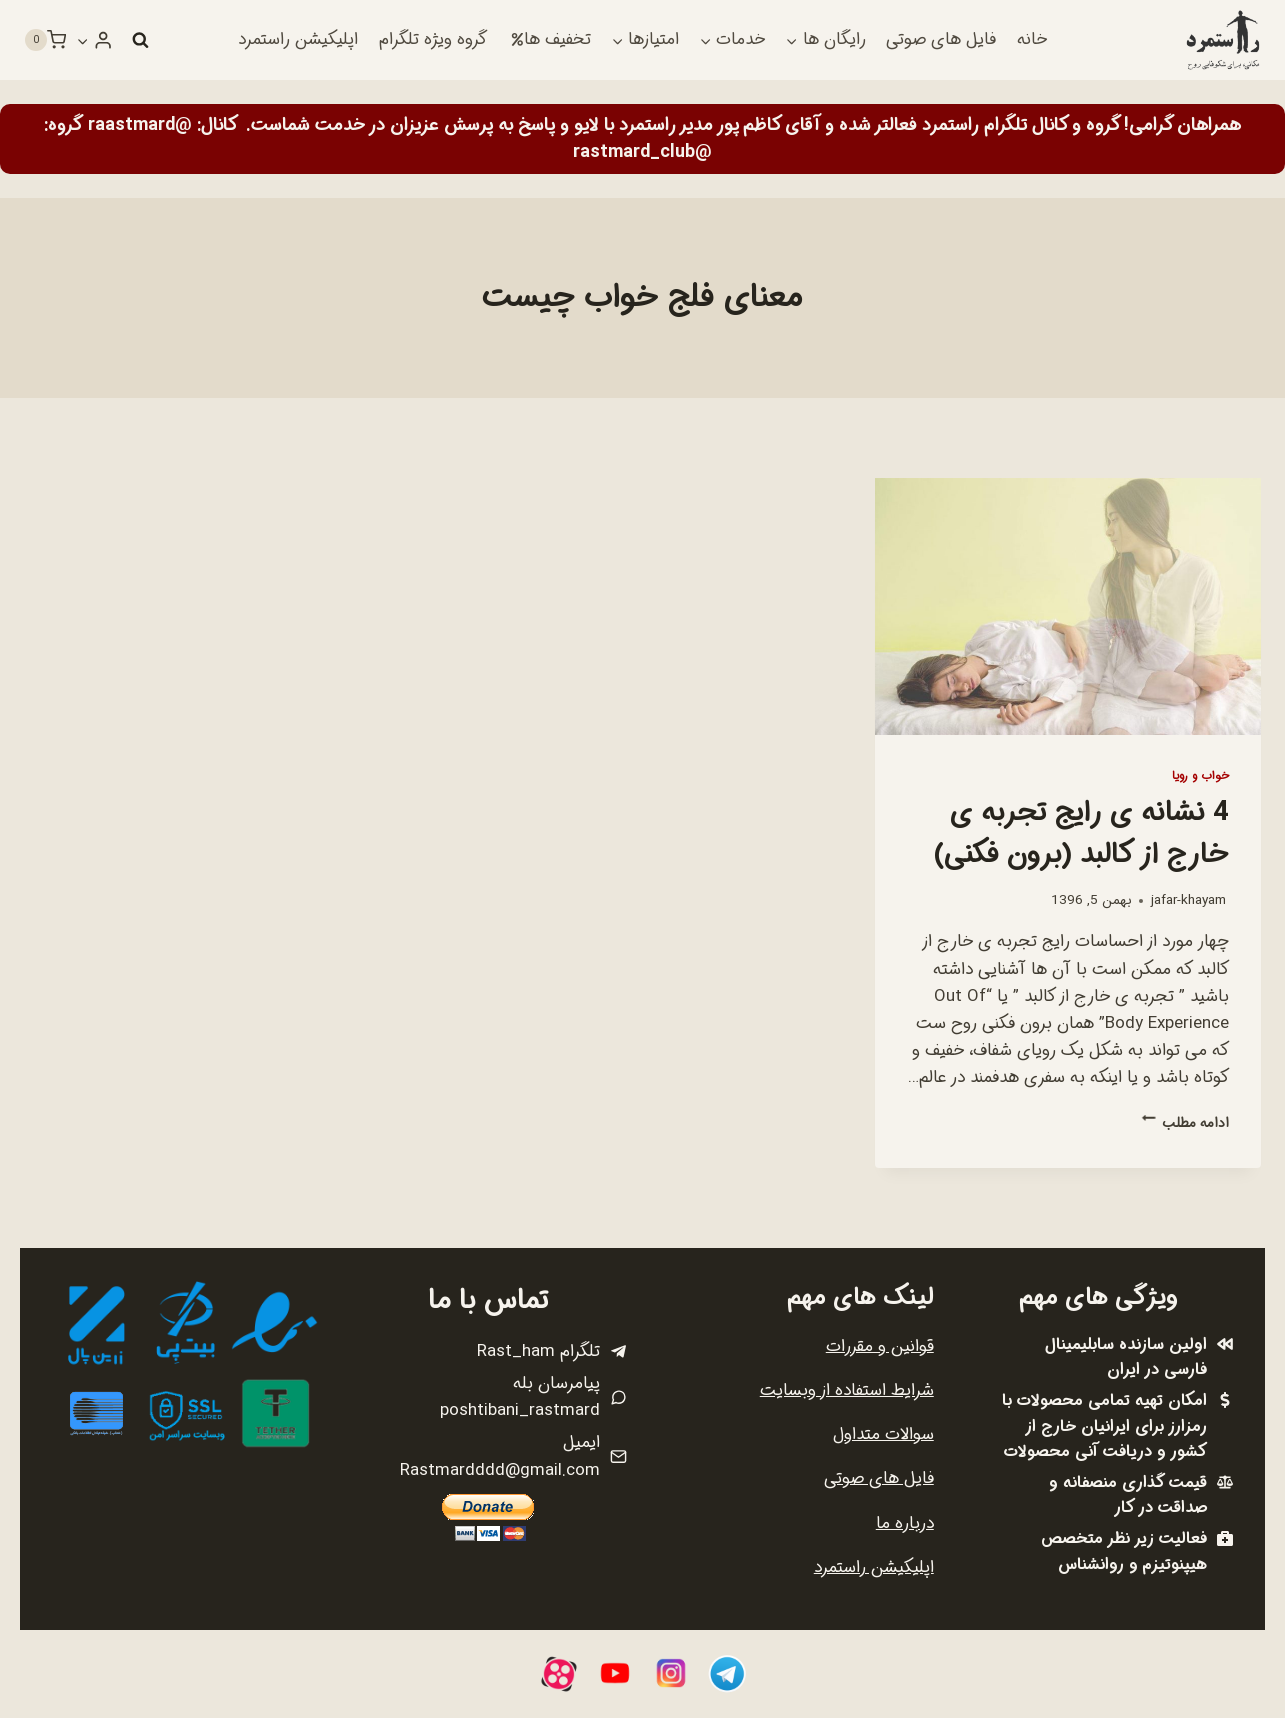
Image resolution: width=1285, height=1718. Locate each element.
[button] (83, 40)
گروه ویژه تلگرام (433, 39)
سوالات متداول (883, 1434)
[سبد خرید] (45, 40)
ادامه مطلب (1185, 1123)
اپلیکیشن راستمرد (298, 39)
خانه (1032, 39)
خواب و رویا (1200, 776)
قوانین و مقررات (880, 1346)
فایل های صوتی (941, 39)
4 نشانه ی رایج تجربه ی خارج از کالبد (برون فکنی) (1081, 834)
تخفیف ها (551, 39)
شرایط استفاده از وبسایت (847, 1390)
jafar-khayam (1188, 900)
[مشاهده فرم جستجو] (140, 40)
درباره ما (905, 1523)
